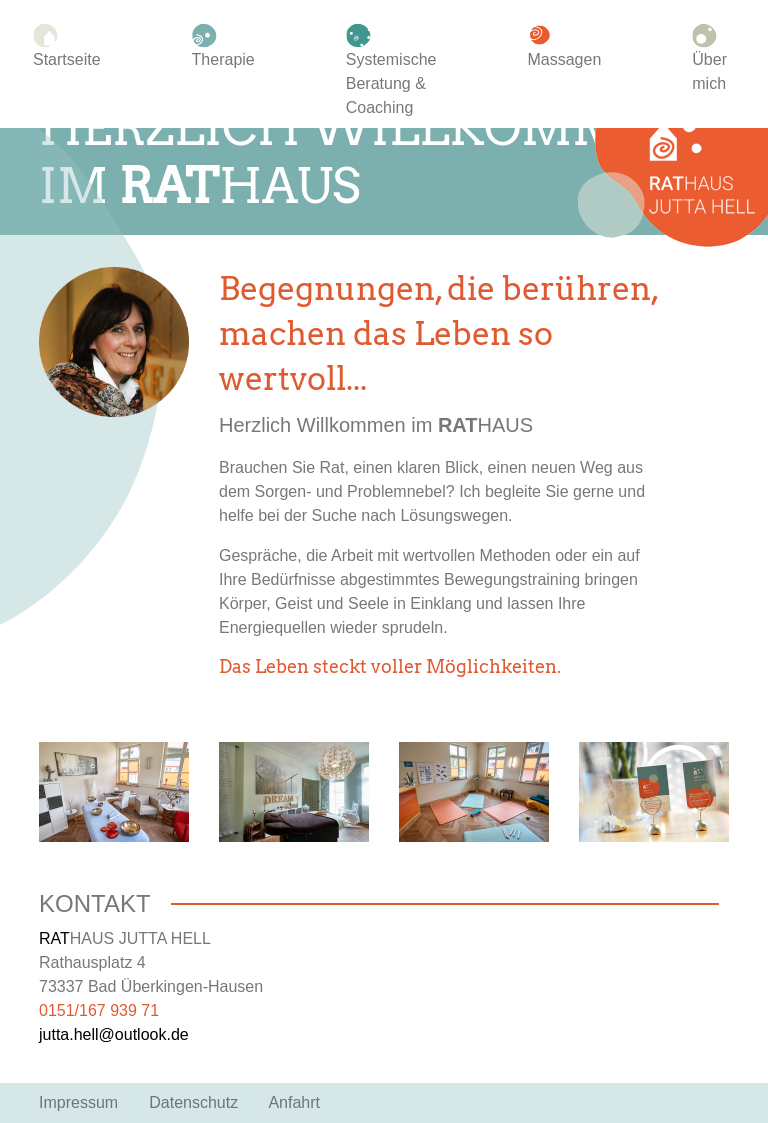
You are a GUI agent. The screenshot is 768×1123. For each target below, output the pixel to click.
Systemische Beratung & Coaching (391, 71)
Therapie (223, 47)
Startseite (67, 47)
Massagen (564, 47)
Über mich (709, 59)
